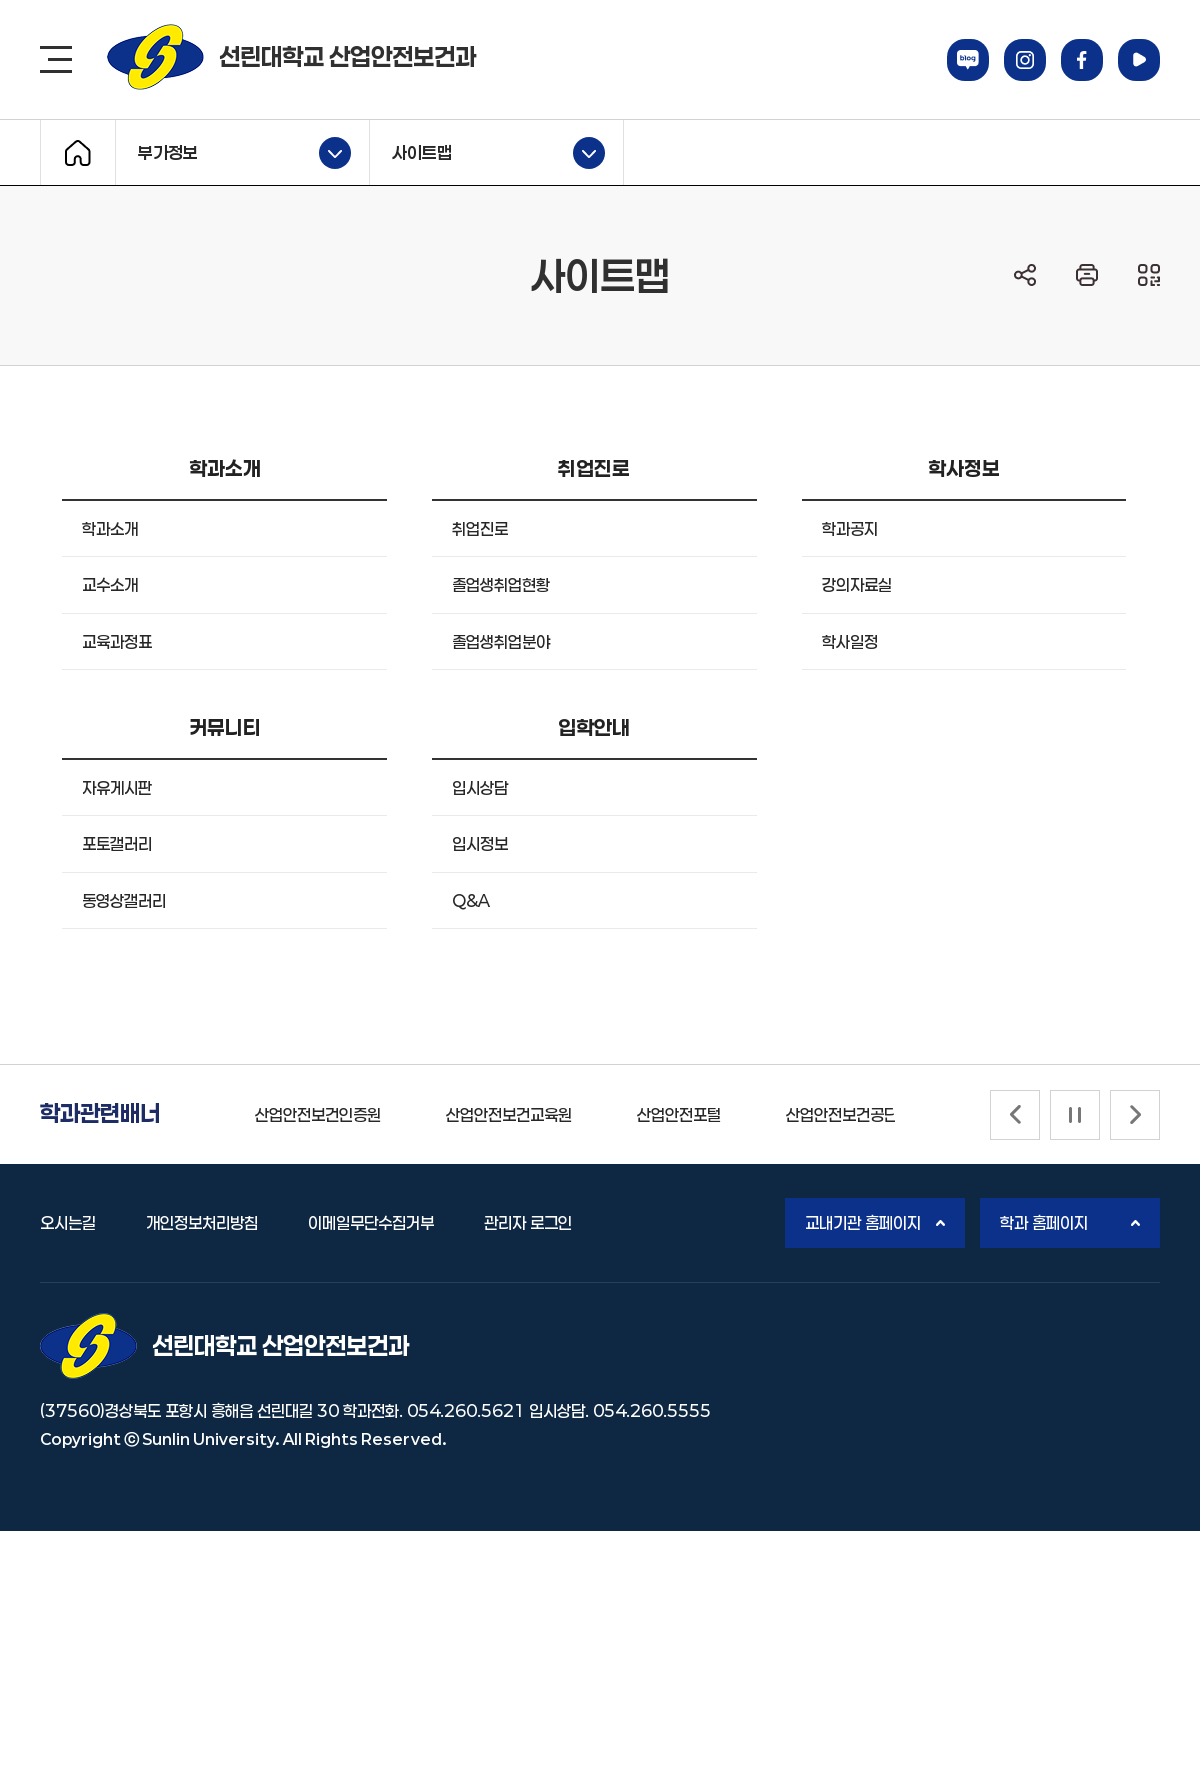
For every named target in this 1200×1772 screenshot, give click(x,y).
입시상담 (480, 787)
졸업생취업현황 (501, 584)
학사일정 (850, 641)
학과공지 (850, 528)
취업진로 (480, 528)
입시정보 (480, 843)
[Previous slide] (1015, 1115)
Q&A (471, 900)
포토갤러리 (117, 843)
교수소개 (110, 584)
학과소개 (110, 528)
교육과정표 (117, 641)
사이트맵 (487, 153)
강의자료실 (857, 584)
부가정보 (233, 153)
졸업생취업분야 (501, 641)
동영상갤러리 (124, 900)
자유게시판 (117, 787)
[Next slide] (1135, 1115)
